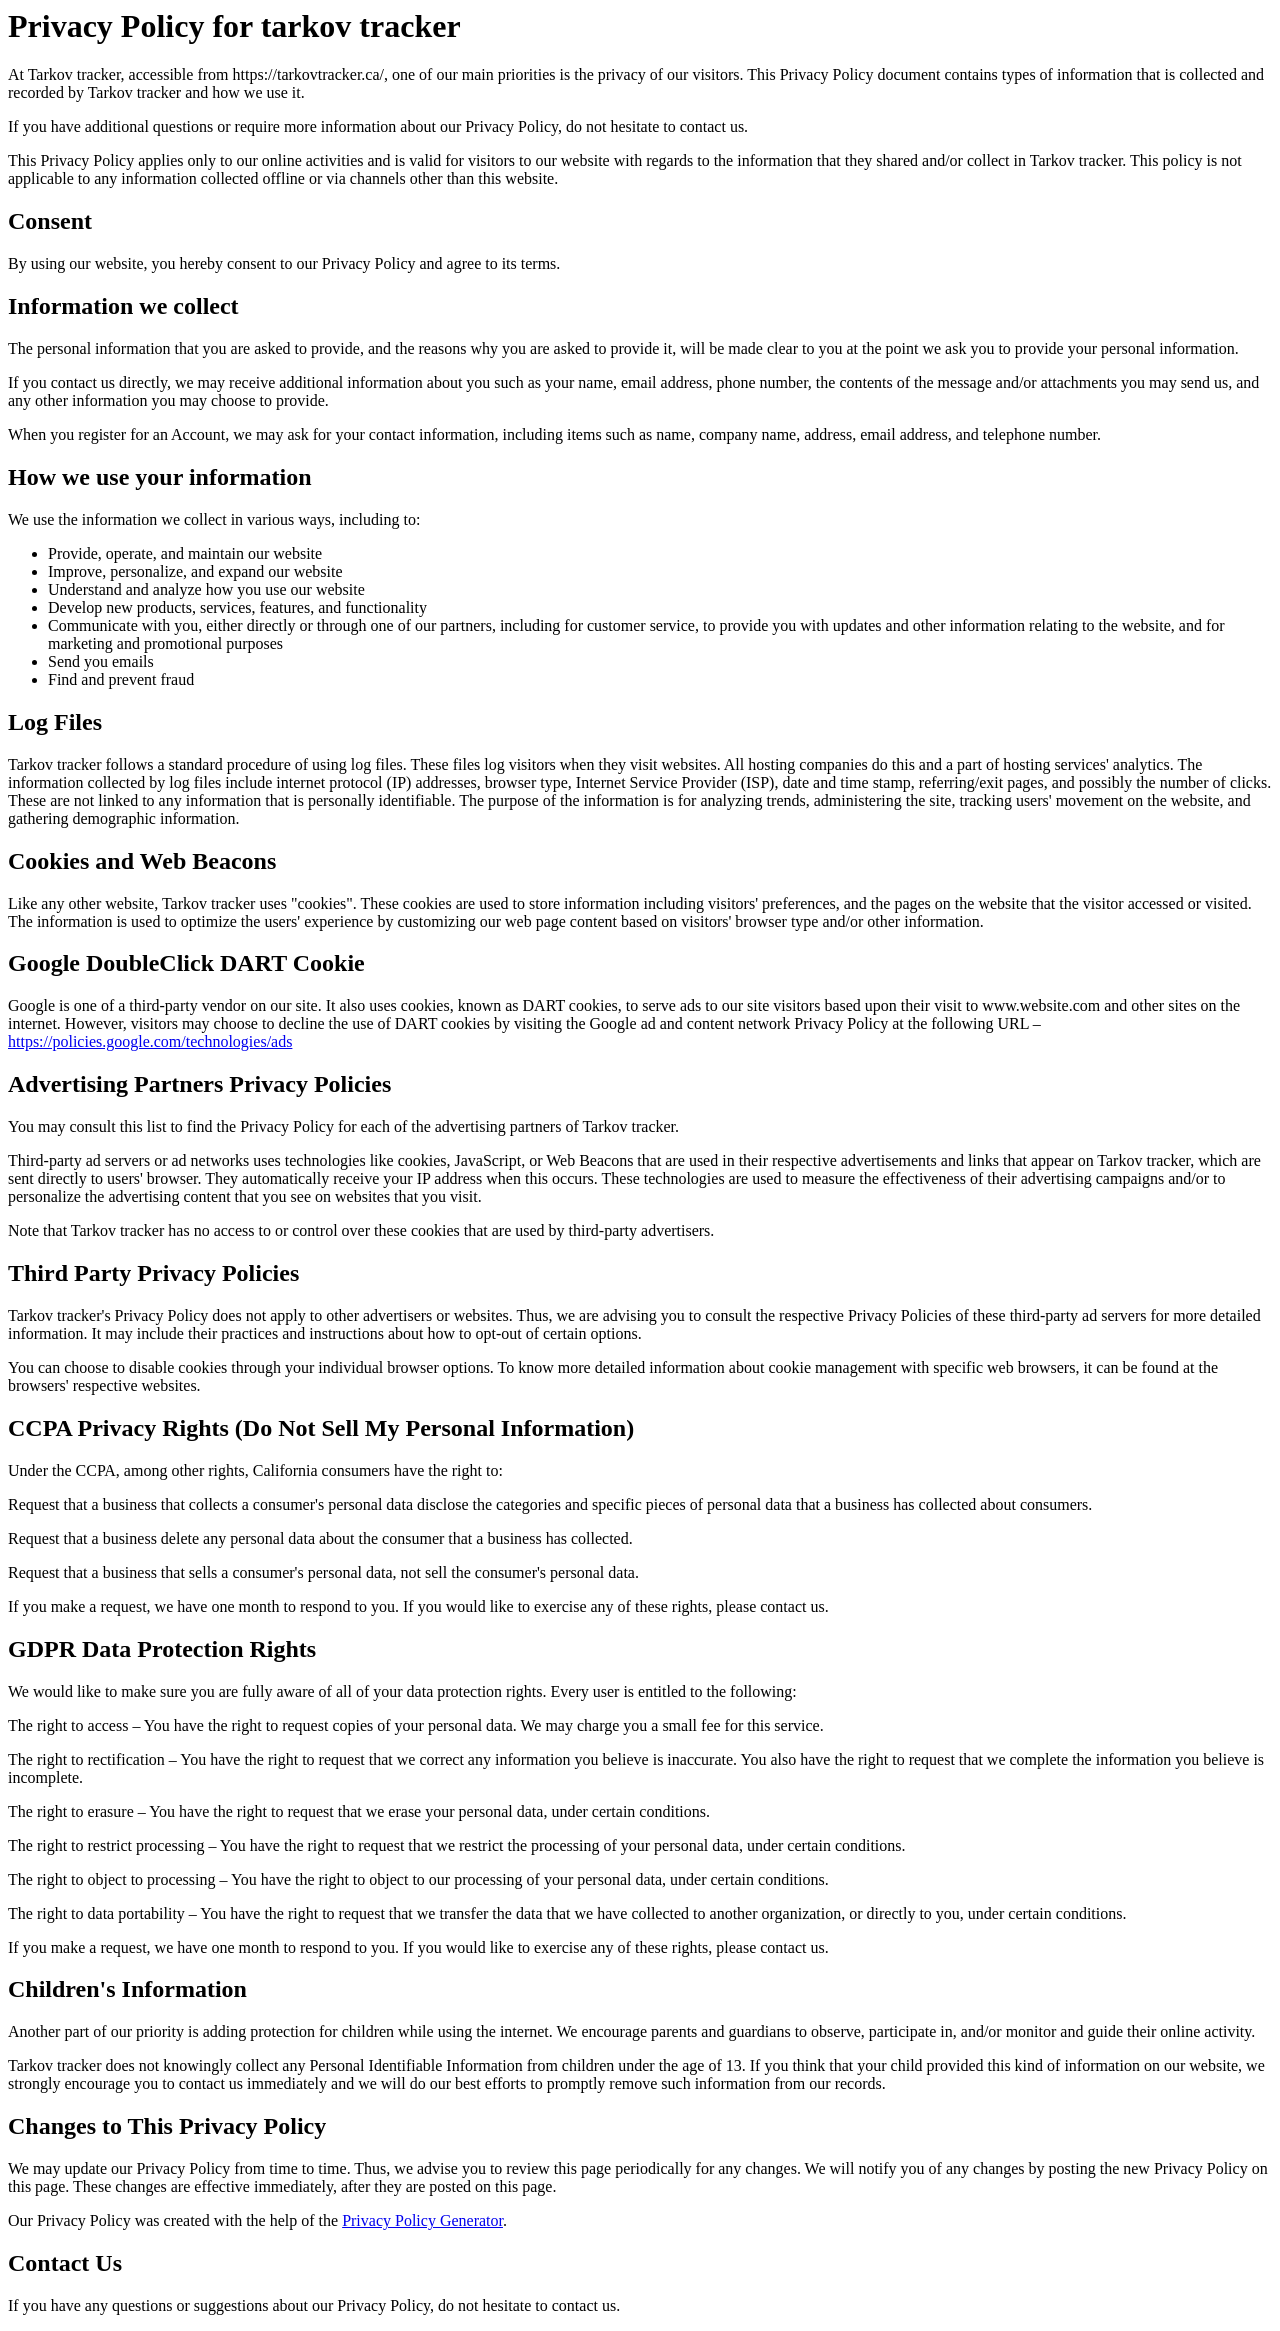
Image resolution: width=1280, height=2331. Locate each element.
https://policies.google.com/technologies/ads (150, 1041)
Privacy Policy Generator (422, 2220)
